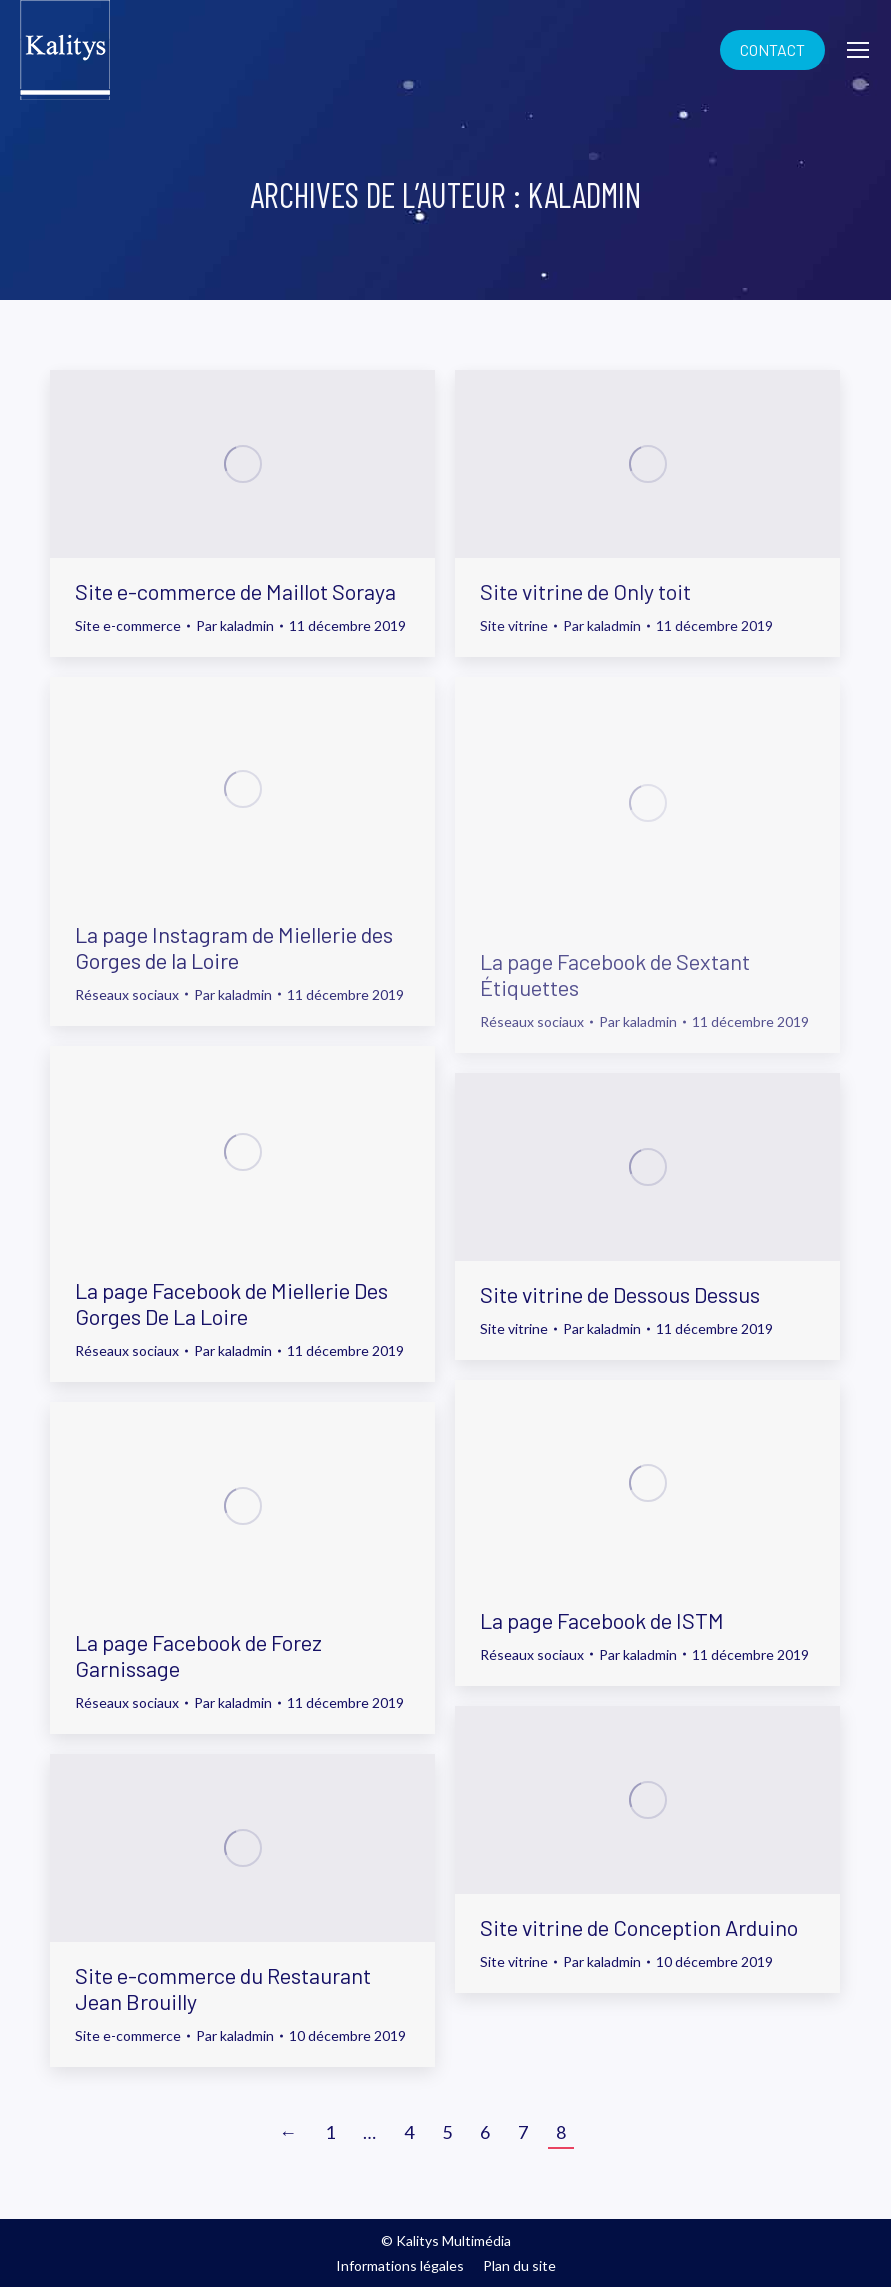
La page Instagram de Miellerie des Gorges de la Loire (234, 947)
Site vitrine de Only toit (585, 591)
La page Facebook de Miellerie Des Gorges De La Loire (231, 1303)
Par (235, 625)
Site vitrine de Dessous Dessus (620, 1294)
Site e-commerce (128, 625)
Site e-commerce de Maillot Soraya (235, 591)
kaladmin (584, 194)
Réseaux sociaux (127, 994)
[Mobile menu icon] (858, 50)
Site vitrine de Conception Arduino (639, 1927)
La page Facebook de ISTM (602, 1620)
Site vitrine (514, 625)
